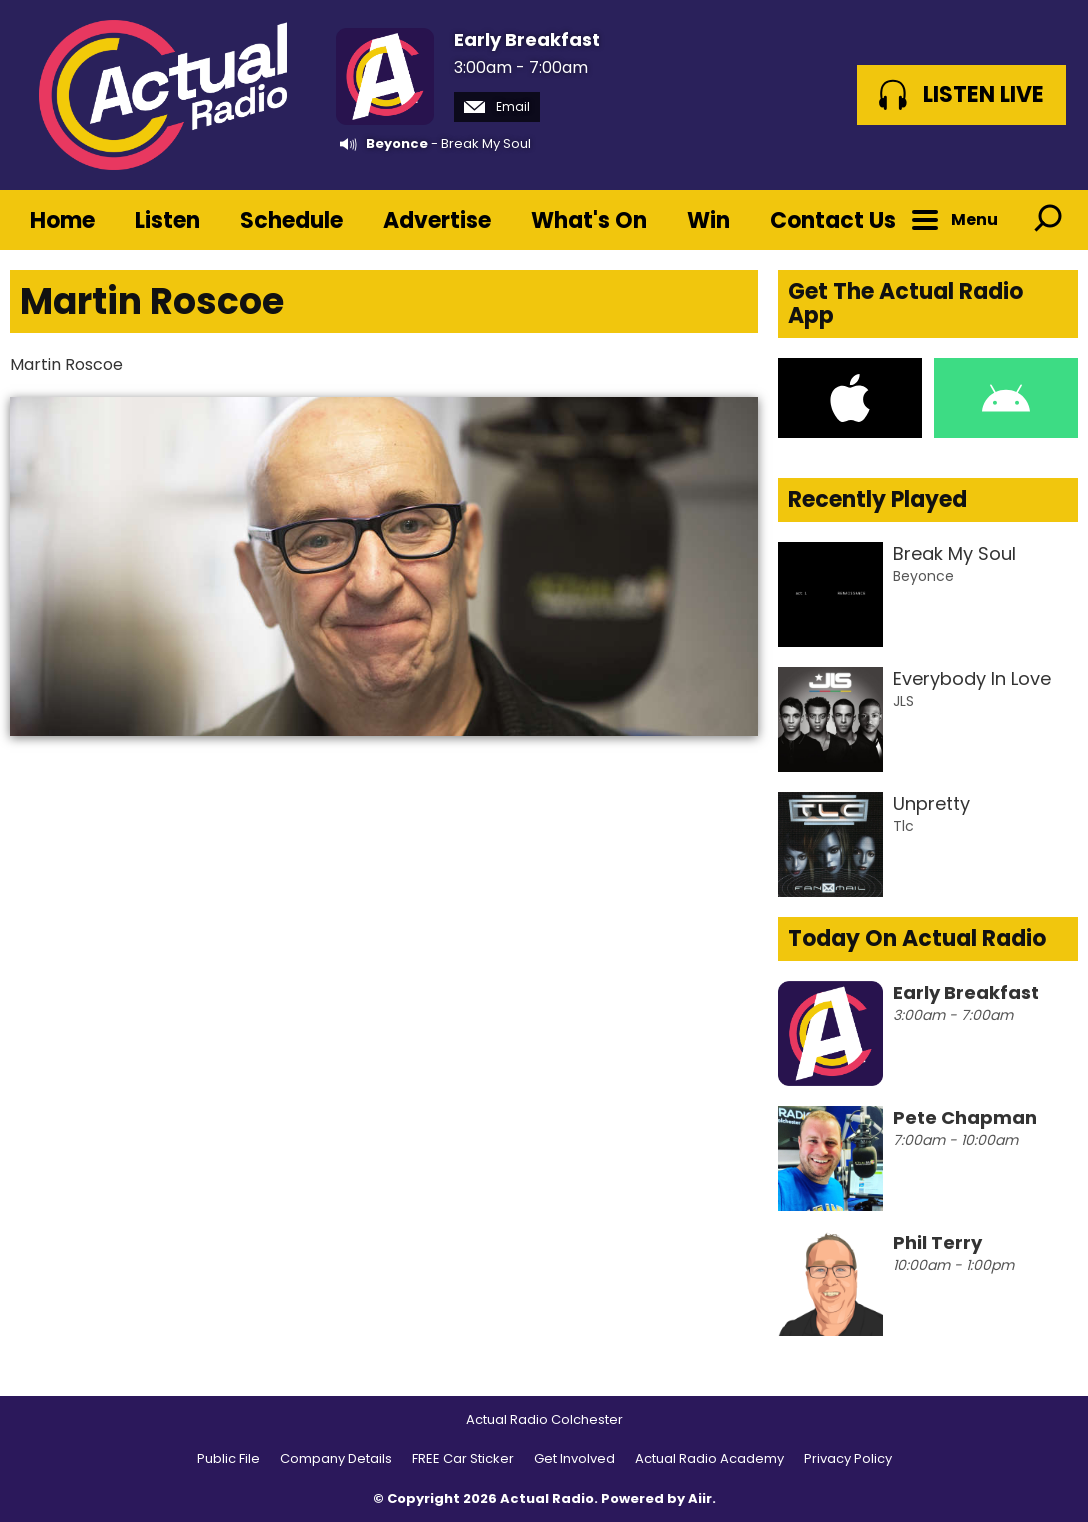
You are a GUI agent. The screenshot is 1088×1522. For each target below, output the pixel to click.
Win (708, 220)
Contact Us (833, 220)
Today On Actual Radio (917, 938)
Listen (167, 220)
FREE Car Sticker (463, 1458)
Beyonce (397, 143)
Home (62, 220)
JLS (903, 701)
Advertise (437, 220)
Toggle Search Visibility (1048, 220)
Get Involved (574, 1458)
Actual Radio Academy (709, 1458)
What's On (589, 220)
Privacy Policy (848, 1458)
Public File (228, 1458)
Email (497, 106)
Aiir (700, 1498)
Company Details (336, 1458)
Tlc (903, 826)
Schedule (291, 220)
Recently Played (877, 499)
